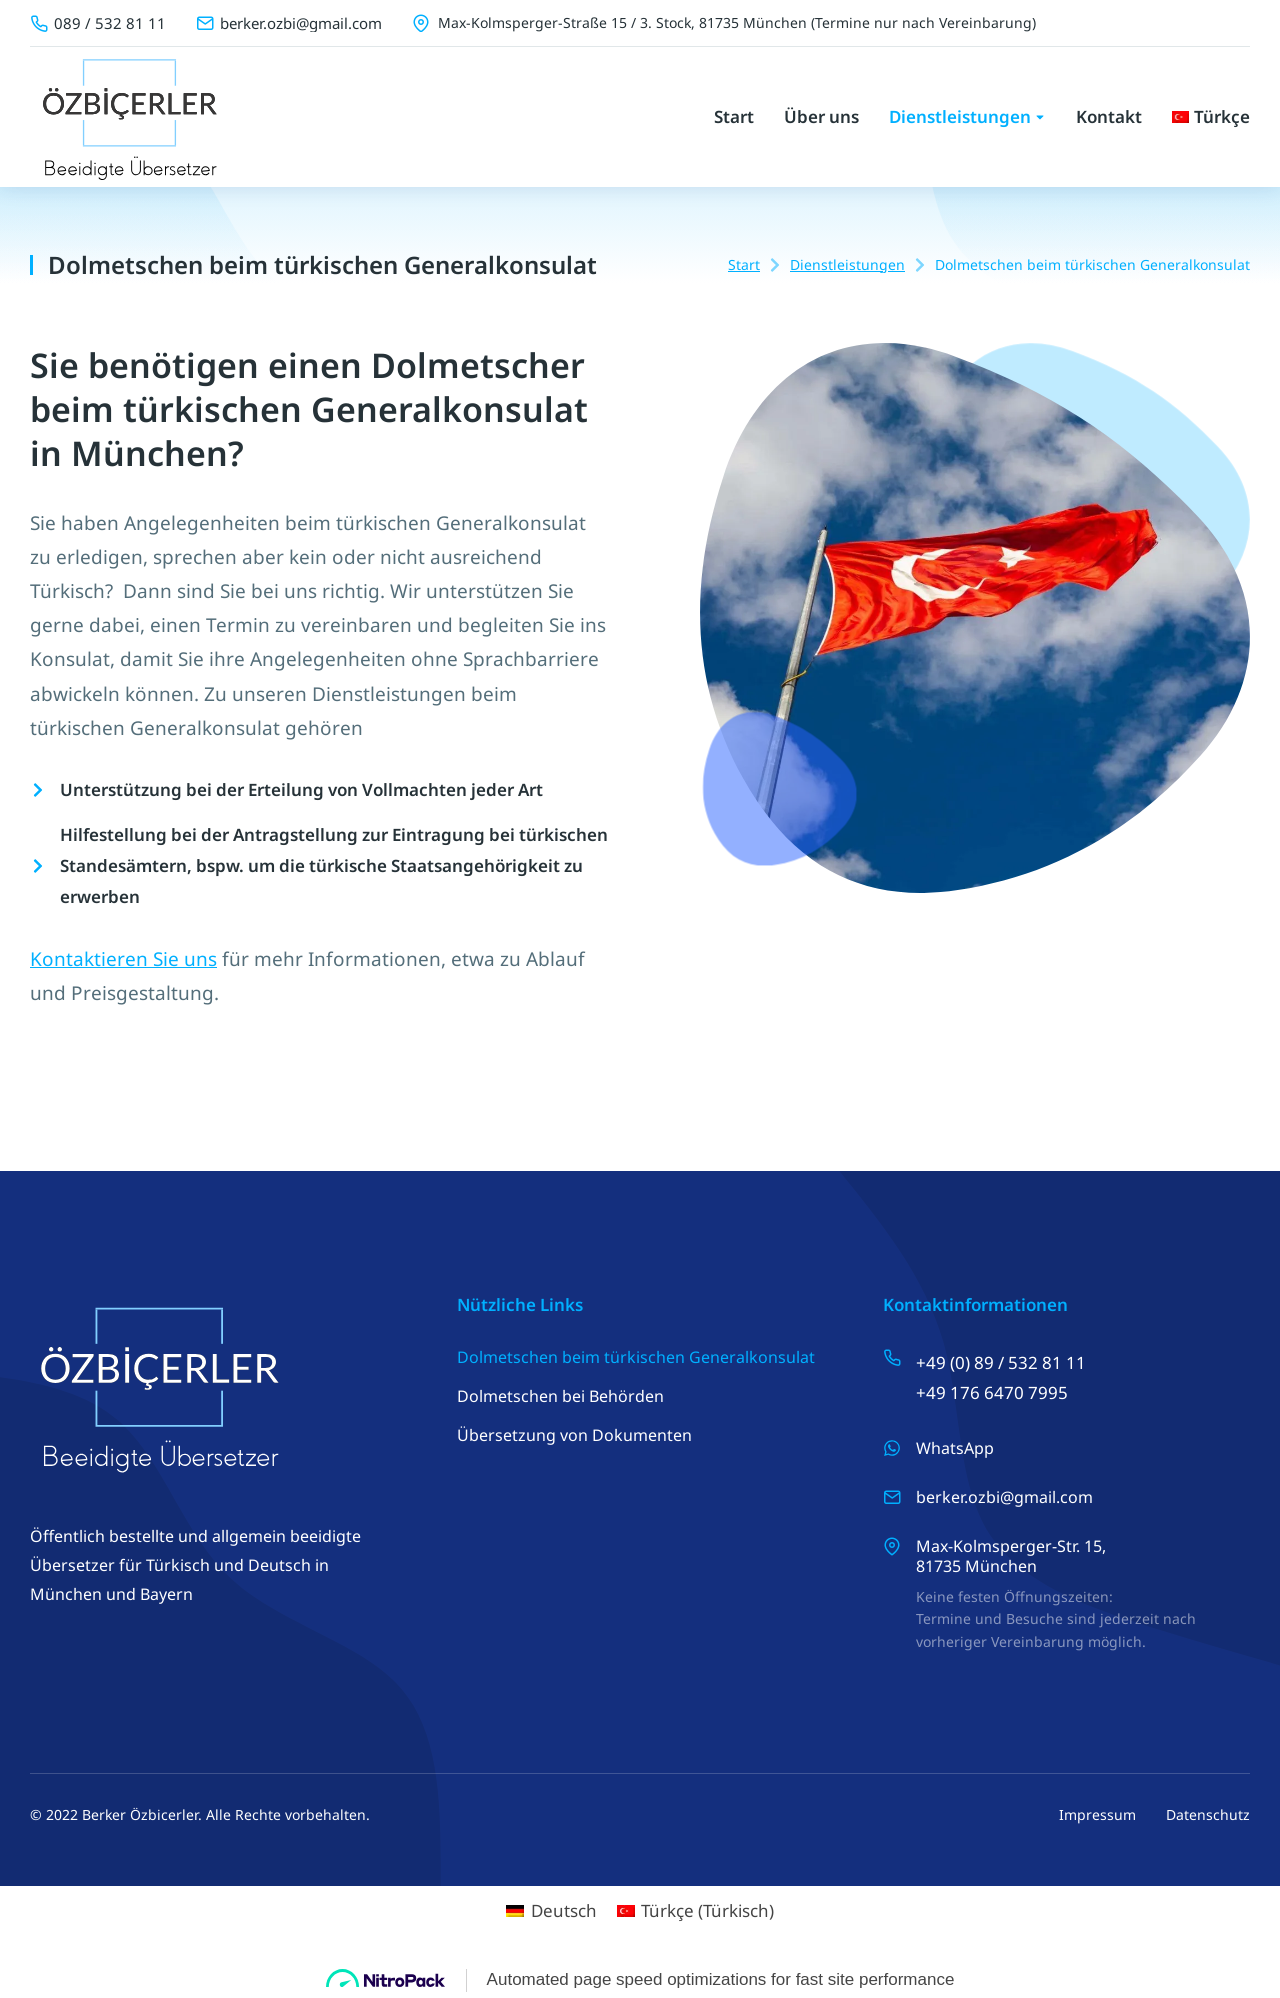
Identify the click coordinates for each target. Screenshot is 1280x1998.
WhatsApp (955, 1448)
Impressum (1097, 1814)
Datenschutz (1208, 1814)
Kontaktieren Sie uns (123, 959)
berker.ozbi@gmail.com (301, 23)
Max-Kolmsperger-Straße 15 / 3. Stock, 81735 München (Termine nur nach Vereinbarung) (737, 22)
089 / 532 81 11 (110, 23)
